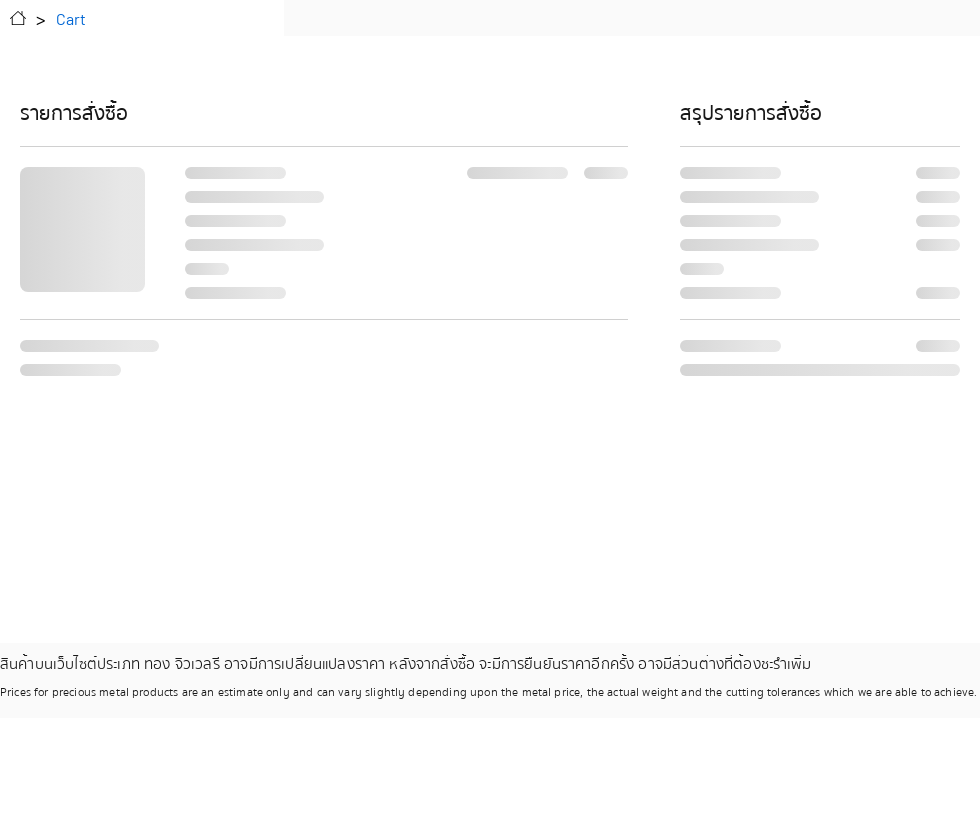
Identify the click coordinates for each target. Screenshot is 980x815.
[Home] (18, 18)
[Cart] (71, 18)
